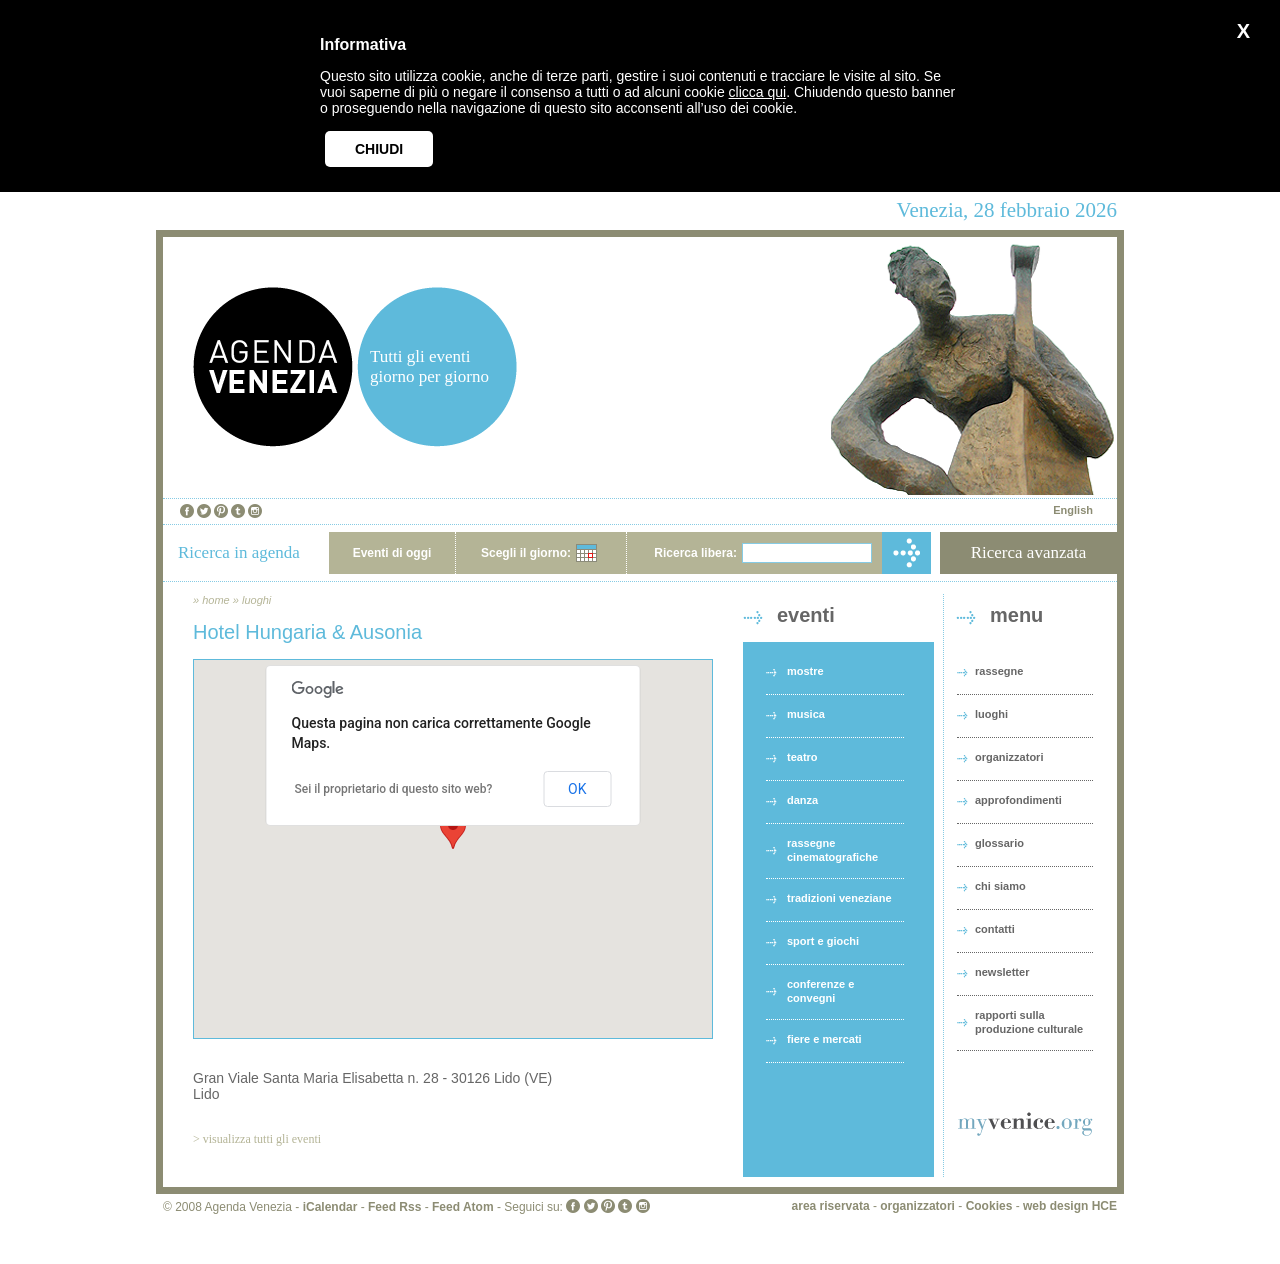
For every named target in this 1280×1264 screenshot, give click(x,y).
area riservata (831, 1206)
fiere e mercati (824, 1039)
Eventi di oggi (392, 553)
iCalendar (330, 1207)
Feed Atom (463, 1207)
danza (802, 800)
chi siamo (1000, 886)
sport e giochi (823, 941)
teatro (802, 757)
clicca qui (758, 92)
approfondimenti (1018, 800)
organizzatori (1009, 757)
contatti (995, 929)
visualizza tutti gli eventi (262, 1139)
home (216, 600)
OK (577, 789)
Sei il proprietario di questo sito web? (394, 789)
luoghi (256, 600)
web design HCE (1070, 1206)
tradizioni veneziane (839, 898)
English (1073, 510)
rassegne (999, 671)
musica (806, 714)
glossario (999, 843)
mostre (805, 671)
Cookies (989, 1206)
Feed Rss (394, 1207)
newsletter (1002, 972)
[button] (453, 830)
